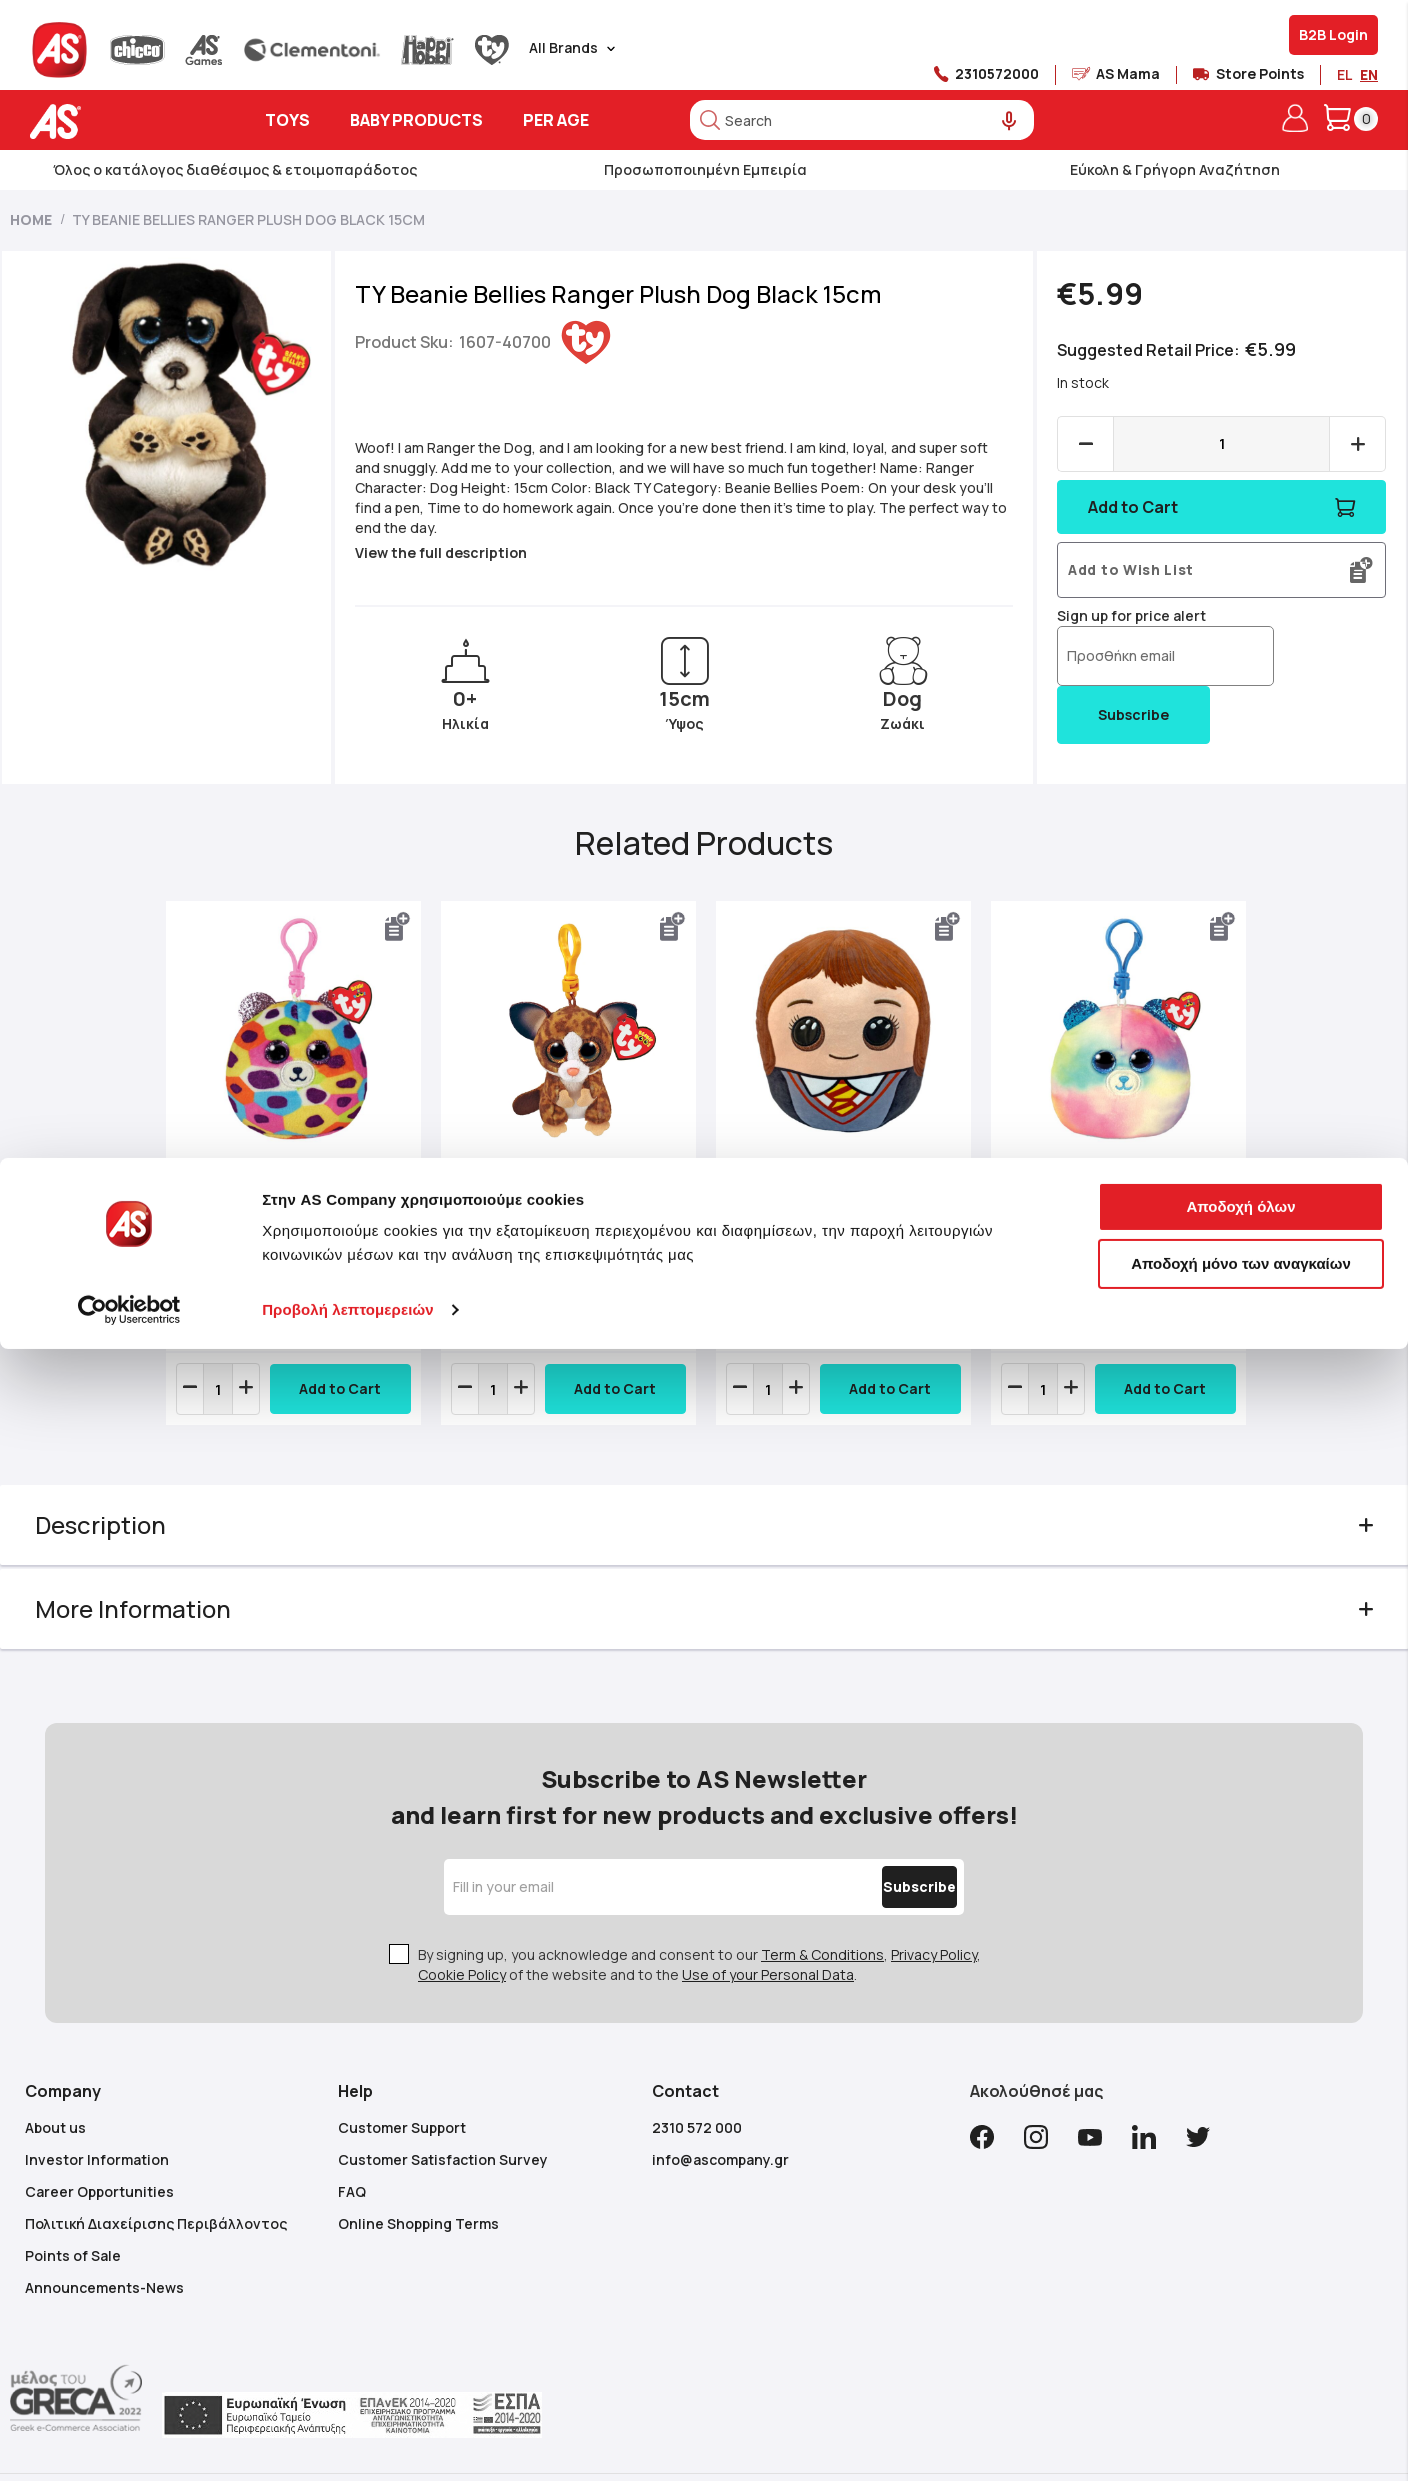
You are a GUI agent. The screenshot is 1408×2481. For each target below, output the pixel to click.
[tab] (704, 1513)
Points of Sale (73, 2203)
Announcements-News (104, 2235)
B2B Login (1333, 34)
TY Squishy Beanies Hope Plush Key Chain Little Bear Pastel (1098, 1209)
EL (1344, 74)
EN (1369, 74)
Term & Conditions (822, 1902)
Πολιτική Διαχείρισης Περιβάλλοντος (156, 2171)
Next (1223, 1172)
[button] (410, 927)
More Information (163, 1596)
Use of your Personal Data (768, 1922)
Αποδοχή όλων (1240, 2338)
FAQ (352, 2139)
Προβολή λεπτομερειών (348, 2441)
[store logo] (117, 121)
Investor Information (97, 2107)
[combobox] (862, 120)
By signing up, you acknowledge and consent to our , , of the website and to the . (699, 1912)
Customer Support (402, 2075)
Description (130, 1512)
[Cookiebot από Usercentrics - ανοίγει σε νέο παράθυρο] (129, 2442)
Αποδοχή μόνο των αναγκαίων (1241, 2395)
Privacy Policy (934, 1902)
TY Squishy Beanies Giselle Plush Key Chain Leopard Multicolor (311, 1209)
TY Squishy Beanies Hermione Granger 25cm (827, 1198)
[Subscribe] (877, 1835)
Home (31, 219)
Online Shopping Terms (418, 2171)
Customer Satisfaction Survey (443, 2107)
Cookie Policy (462, 1922)
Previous (185, 1172)
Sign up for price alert (1116, 615)
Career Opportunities (99, 2139)
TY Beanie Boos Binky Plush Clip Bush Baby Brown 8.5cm (552, 1209)
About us (55, 2075)
